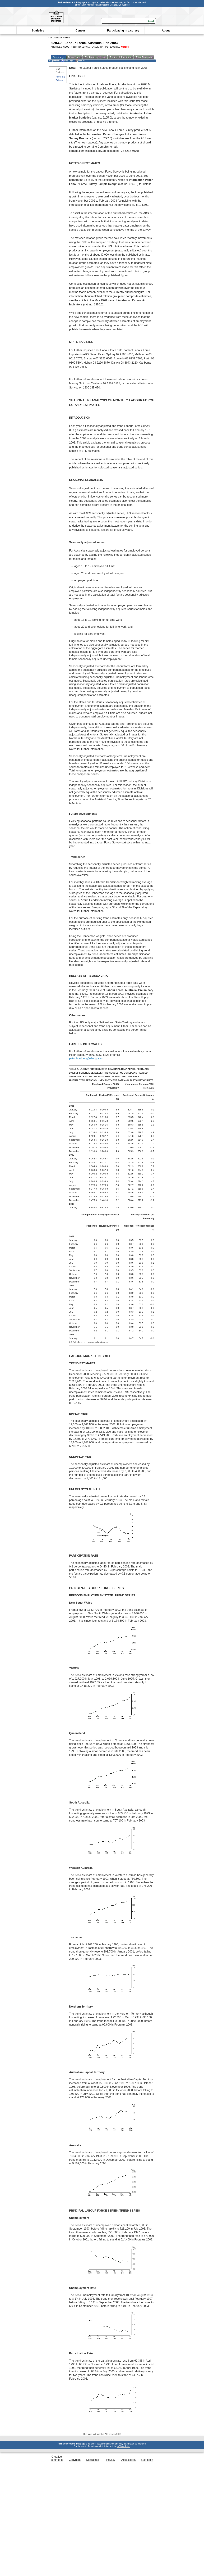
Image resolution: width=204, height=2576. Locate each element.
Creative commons (57, 2458)
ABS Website (123, 5)
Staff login (147, 2459)
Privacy (110, 2459)
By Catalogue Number (60, 38)
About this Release (60, 78)
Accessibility (128, 2459)
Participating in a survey (123, 30)
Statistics (38, 30)
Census (81, 30)
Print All (80, 61)
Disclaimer (92, 2459)
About (166, 30)
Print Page (67, 61)
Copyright (75, 2459)
